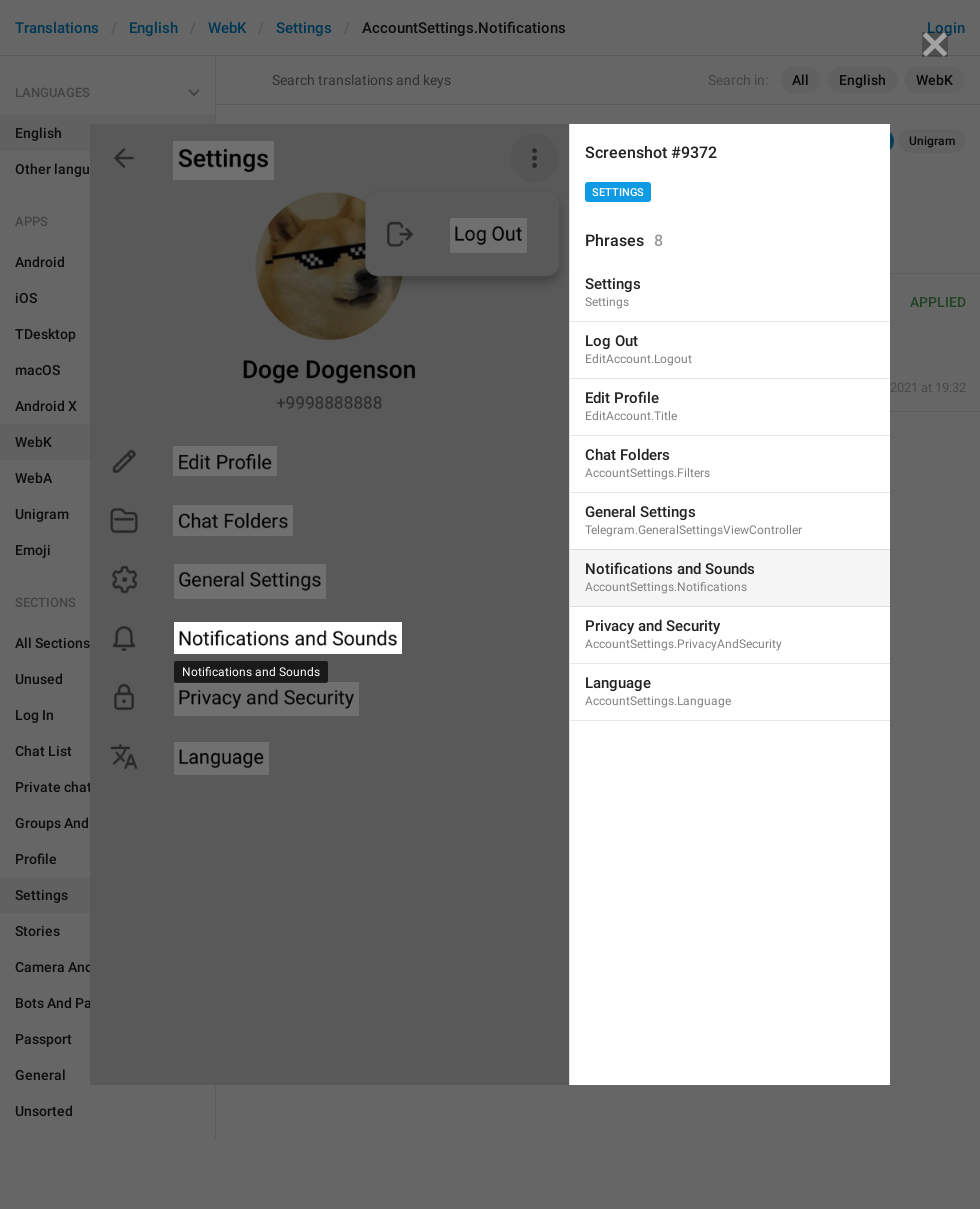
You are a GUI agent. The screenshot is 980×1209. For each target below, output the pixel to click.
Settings (618, 192)
